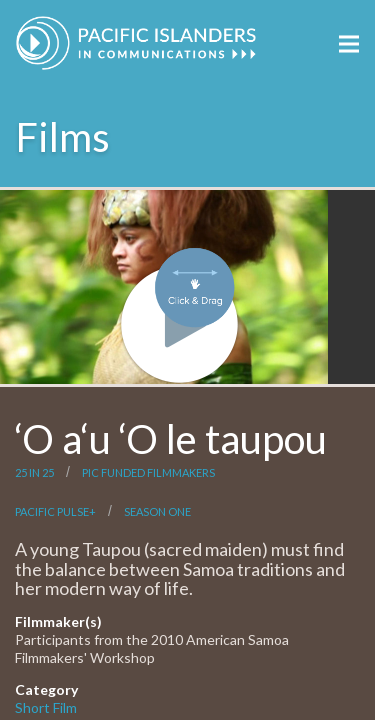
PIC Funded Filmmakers (148, 472)
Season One (157, 511)
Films (63, 137)
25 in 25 (34, 472)
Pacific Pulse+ (55, 511)
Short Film (46, 707)
